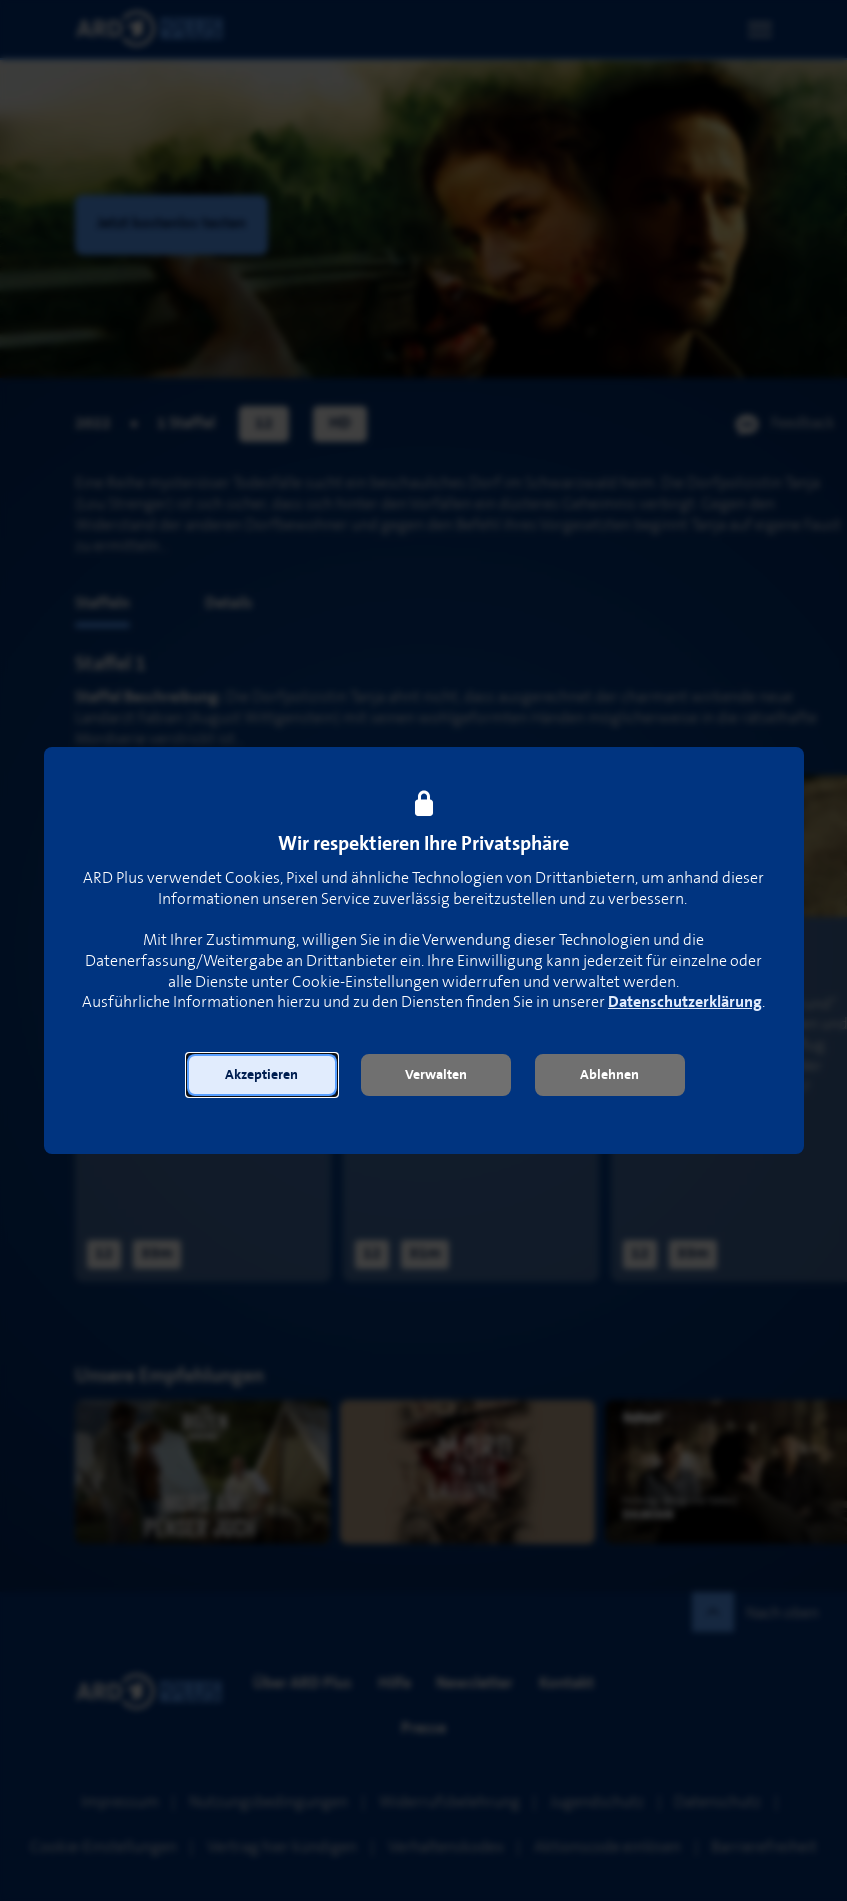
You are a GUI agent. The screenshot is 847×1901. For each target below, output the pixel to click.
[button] (262, 1075)
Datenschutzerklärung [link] (685, 1002)
